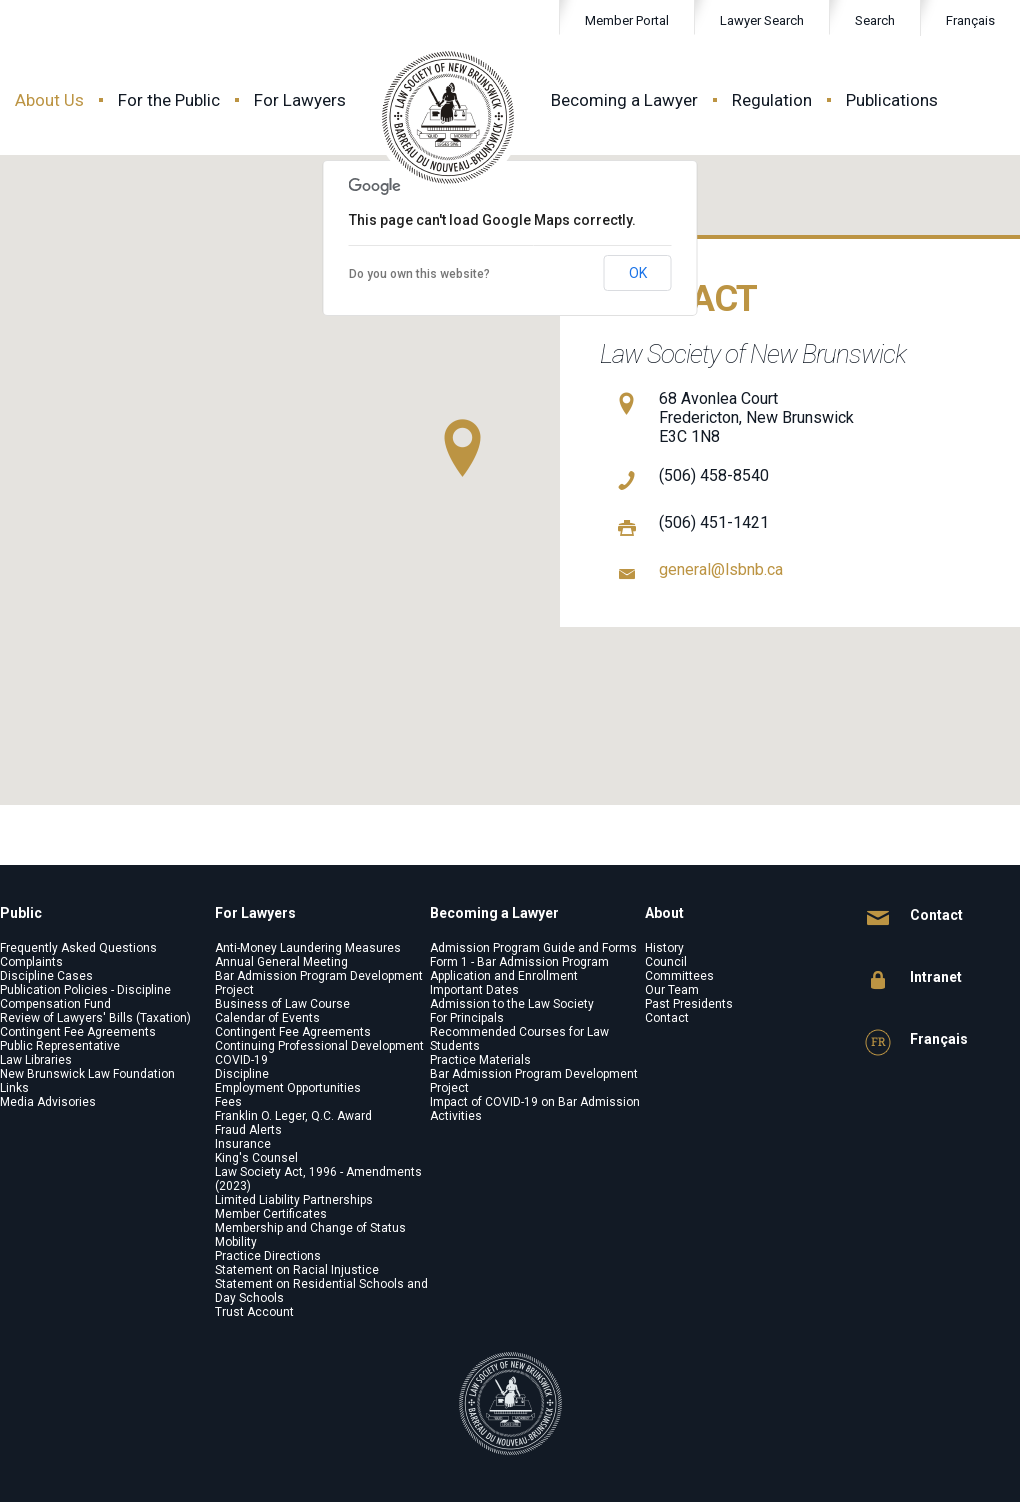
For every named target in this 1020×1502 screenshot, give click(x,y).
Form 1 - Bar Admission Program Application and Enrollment (519, 969)
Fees (228, 1102)
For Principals (467, 1018)
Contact (667, 1018)
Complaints (31, 962)
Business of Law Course (282, 1004)
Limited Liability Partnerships (294, 1200)
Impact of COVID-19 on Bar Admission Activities (535, 1109)
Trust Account (254, 1312)
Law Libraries (36, 1060)
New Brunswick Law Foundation (87, 1074)
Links (14, 1088)
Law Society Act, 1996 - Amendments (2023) (318, 1179)
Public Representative (60, 1046)
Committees (679, 976)
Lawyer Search (762, 20)
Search (862, 21)
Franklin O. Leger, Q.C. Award (293, 1116)
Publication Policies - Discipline (85, 990)
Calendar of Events (267, 1018)
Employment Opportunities (288, 1088)
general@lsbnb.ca (721, 569)
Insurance (243, 1144)
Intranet (913, 980)
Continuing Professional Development (319, 1046)
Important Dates (474, 990)
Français (970, 20)
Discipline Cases (46, 976)
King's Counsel (256, 1158)
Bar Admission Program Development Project (319, 983)
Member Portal (627, 20)
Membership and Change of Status (310, 1228)
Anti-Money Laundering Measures (308, 948)
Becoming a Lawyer (624, 100)
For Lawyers (300, 100)
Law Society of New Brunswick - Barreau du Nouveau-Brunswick (448, 117)
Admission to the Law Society (512, 1004)
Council (666, 962)
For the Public (169, 100)
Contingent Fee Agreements (78, 1032)
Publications (892, 100)
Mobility (236, 1242)
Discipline (242, 1074)
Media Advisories (48, 1102)
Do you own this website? (419, 274)
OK (638, 273)
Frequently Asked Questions (78, 948)
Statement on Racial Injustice (297, 1270)
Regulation (772, 100)
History (664, 948)
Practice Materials (480, 1060)
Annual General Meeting (281, 962)
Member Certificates (271, 1214)
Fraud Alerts (248, 1130)
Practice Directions (268, 1256)
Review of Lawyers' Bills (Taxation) (95, 1018)
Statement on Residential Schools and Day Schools (321, 1291)
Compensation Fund (55, 1004)
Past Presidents (689, 1004)
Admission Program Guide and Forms (533, 948)
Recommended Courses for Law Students (519, 1039)
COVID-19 (241, 1060)
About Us (49, 100)
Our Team (672, 990)
